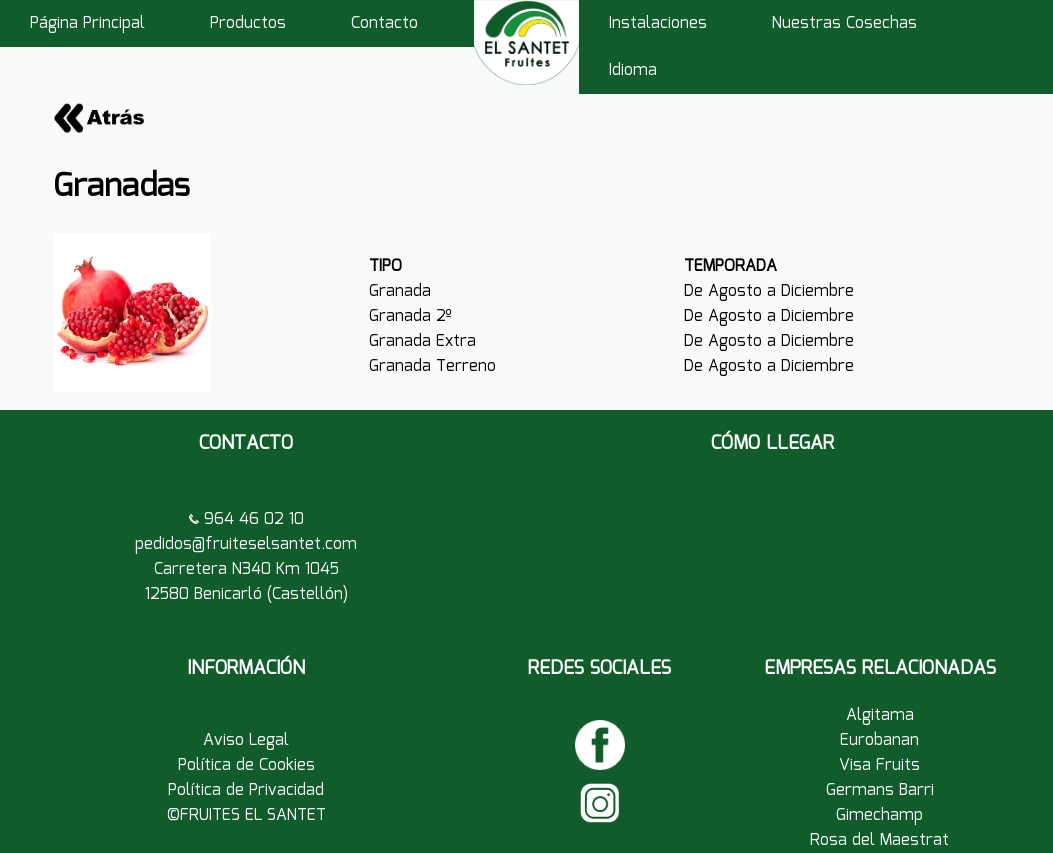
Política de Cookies (246, 765)
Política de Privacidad (246, 790)
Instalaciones (658, 23)
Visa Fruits (879, 765)
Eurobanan (879, 740)
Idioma (633, 70)
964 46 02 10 (251, 519)
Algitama (880, 715)
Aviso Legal (246, 740)
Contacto (384, 23)
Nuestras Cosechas (844, 23)
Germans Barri (880, 790)
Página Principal (87, 23)
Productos (248, 23)
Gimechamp (879, 815)
